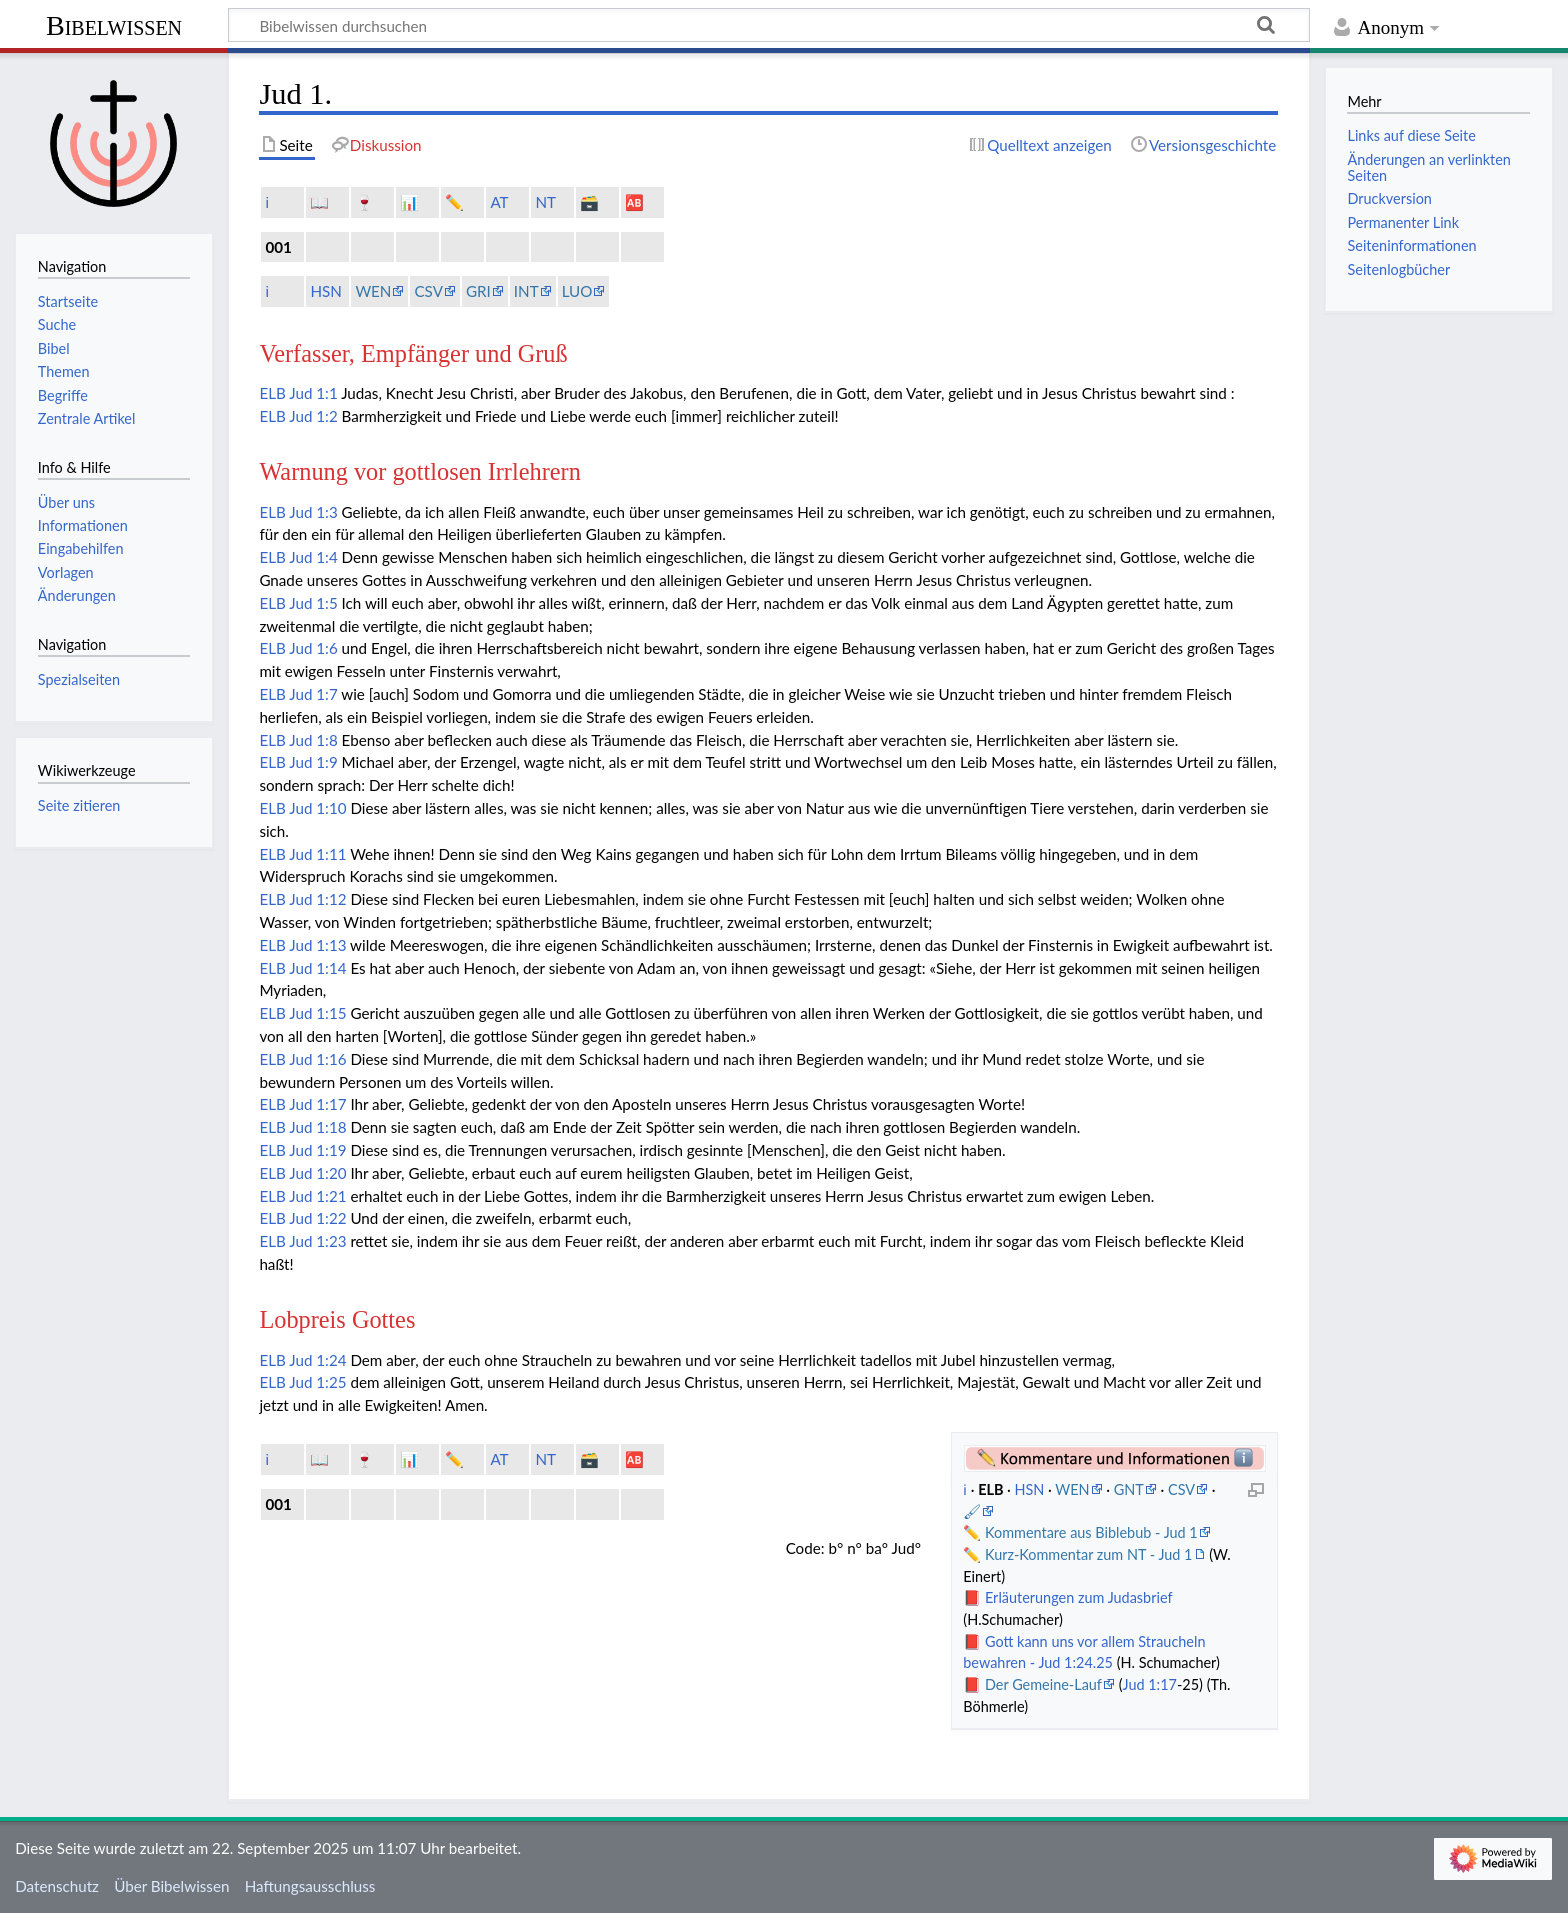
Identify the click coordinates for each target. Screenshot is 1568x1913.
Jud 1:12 (317, 899)
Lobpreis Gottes (337, 1319)
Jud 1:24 (317, 1360)
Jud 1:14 (317, 968)
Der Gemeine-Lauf (1043, 1684)
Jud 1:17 (317, 1104)
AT (499, 202)
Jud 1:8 (313, 740)
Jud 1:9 (313, 762)
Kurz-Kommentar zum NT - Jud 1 (1089, 1554)
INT (526, 291)
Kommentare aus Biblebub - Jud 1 (1091, 1532)
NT (545, 202)
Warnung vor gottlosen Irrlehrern (419, 471)
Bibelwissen (114, 25)
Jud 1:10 (317, 808)
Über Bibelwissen (171, 1886)
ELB (272, 393)
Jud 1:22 (317, 1218)
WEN (373, 291)
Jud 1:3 (313, 512)
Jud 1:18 (317, 1127)
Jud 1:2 (313, 416)
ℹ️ (267, 202)
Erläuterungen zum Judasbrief (1078, 1597)
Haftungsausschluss (310, 1886)
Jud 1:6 (313, 648)
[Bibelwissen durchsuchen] (769, 25)
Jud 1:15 (317, 1013)
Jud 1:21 (317, 1196)
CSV (428, 291)
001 (278, 247)
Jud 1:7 (313, 694)
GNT (1129, 1489)
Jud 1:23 (317, 1241)
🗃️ (589, 202)
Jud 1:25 (317, 1382)
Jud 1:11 (317, 854)
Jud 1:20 (317, 1173)
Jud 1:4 (313, 557)
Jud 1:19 (317, 1150)
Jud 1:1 (313, 393)
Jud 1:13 (317, 945)
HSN (325, 291)
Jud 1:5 (313, 603)
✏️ (454, 202)
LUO (577, 291)
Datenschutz (57, 1886)
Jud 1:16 (317, 1059)
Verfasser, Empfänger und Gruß (413, 353)
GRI (478, 291)
